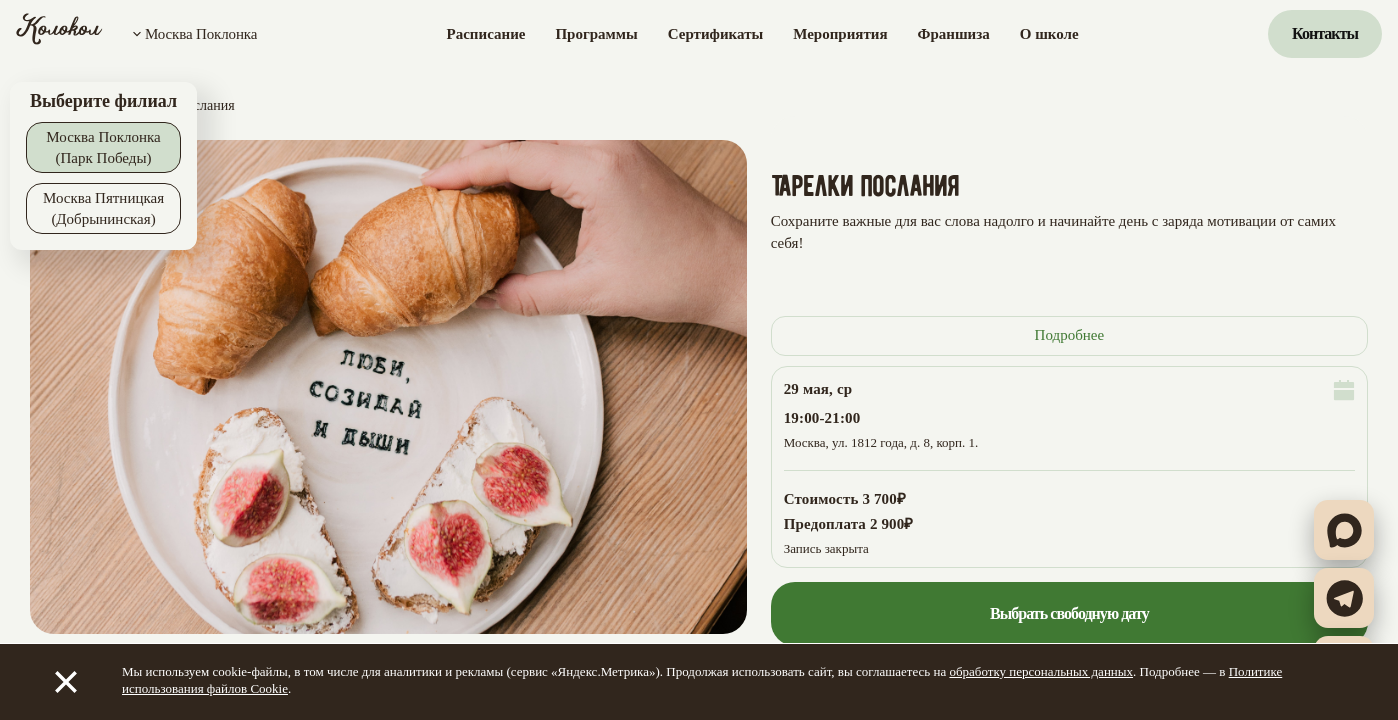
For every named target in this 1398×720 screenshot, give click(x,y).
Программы (596, 34)
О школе (1049, 34)
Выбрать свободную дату (1069, 613)
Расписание (486, 34)
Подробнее (1070, 335)
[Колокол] (59, 34)
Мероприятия (840, 34)
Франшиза (954, 34)
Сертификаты (715, 34)
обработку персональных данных (1041, 671)
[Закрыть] (66, 682)
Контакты (1325, 33)
